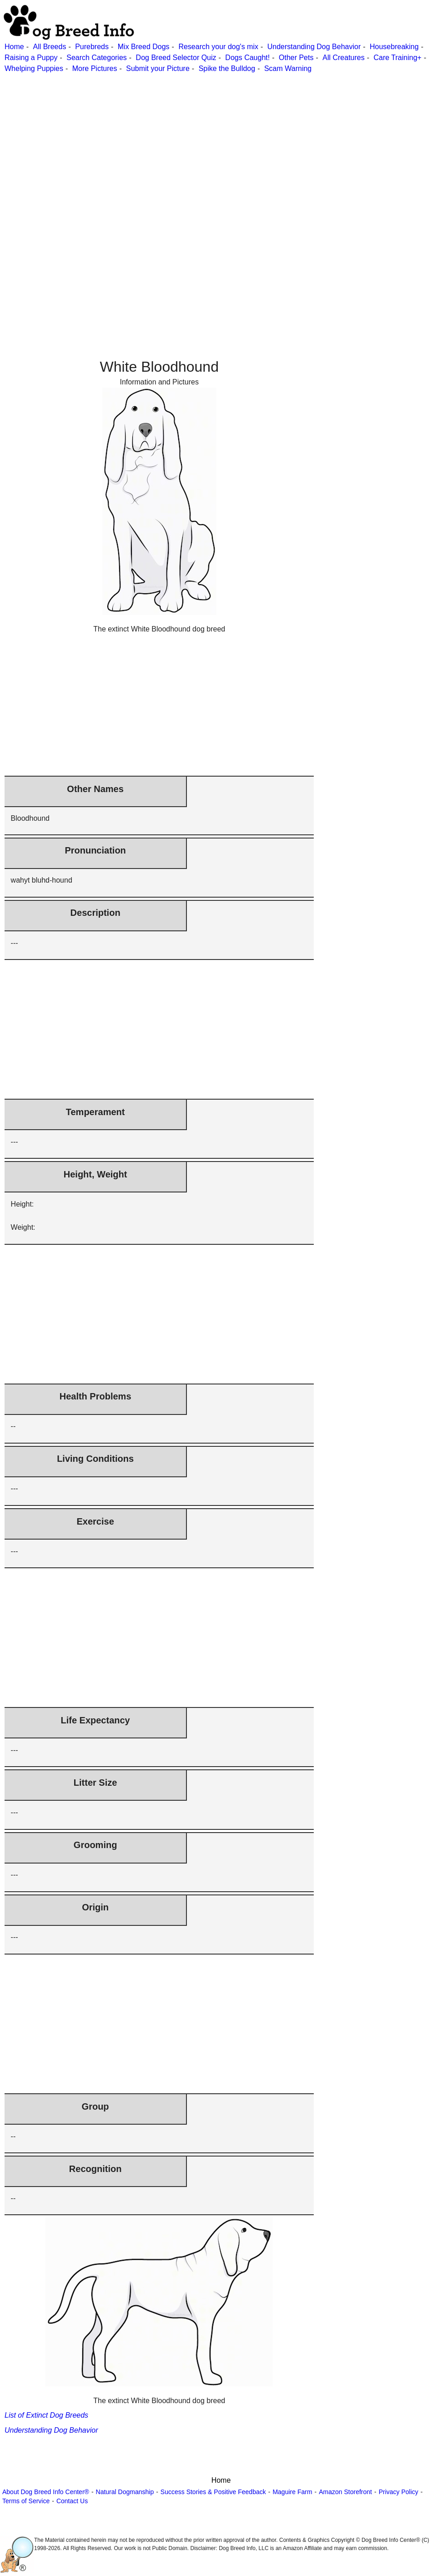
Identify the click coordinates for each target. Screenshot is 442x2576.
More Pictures (94, 68)
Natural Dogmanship (125, 2491)
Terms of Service (26, 2501)
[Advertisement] (220, 138)
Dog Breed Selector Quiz (176, 57)
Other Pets (296, 57)
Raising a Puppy (31, 57)
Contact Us (72, 2501)
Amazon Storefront (345, 2491)
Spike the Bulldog (227, 68)
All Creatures (343, 57)
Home (14, 47)
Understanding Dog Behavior (314, 47)
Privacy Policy (398, 2491)
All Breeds (49, 47)
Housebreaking (394, 47)
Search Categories (96, 57)
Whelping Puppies (34, 68)
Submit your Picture (158, 68)
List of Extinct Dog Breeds (46, 2415)
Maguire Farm (292, 2491)
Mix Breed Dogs (144, 47)
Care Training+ (398, 57)
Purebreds (92, 47)
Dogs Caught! (247, 57)
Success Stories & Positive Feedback (213, 2491)
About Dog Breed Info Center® (45, 2491)
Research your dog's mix (218, 47)
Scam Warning (287, 68)
